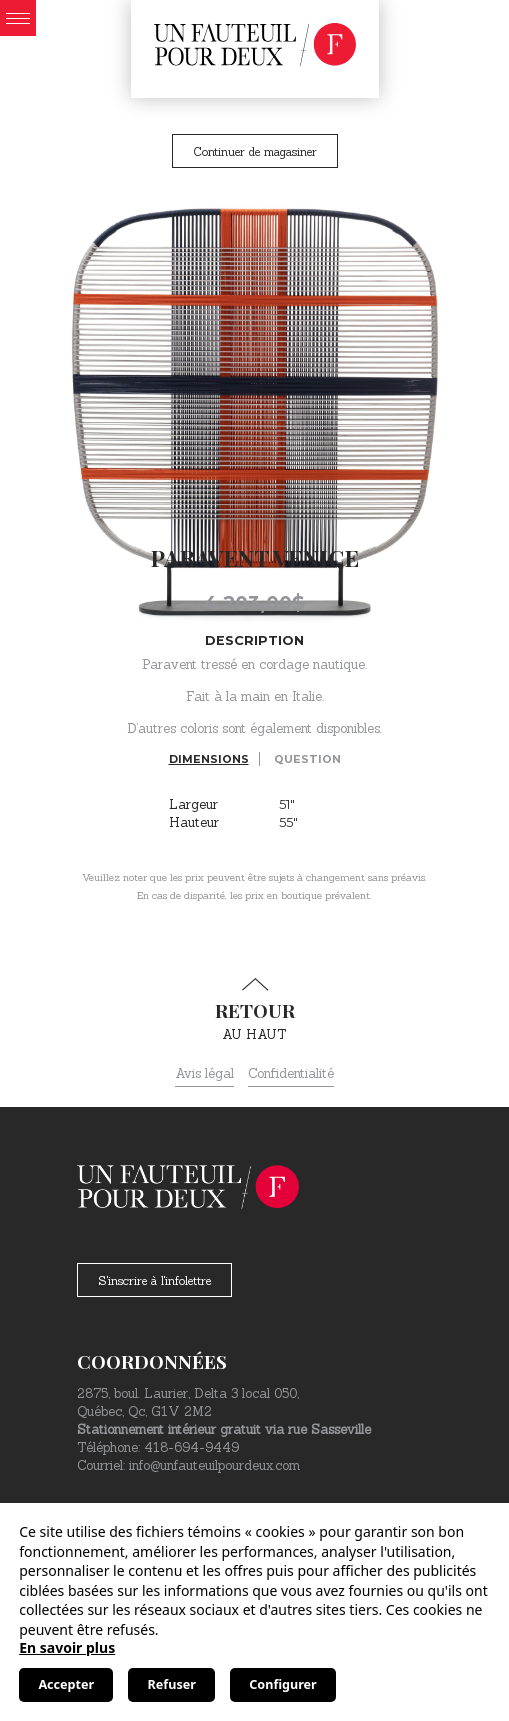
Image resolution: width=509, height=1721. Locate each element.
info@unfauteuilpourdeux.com (214, 1465)
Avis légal (204, 1073)
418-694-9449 (191, 1447)
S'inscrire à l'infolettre (154, 1280)
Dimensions (209, 759)
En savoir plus (67, 1647)
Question (307, 759)
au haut (254, 1010)
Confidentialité (291, 1073)
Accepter (66, 1684)
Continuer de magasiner (255, 151)
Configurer (282, 1684)
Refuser (172, 1684)
